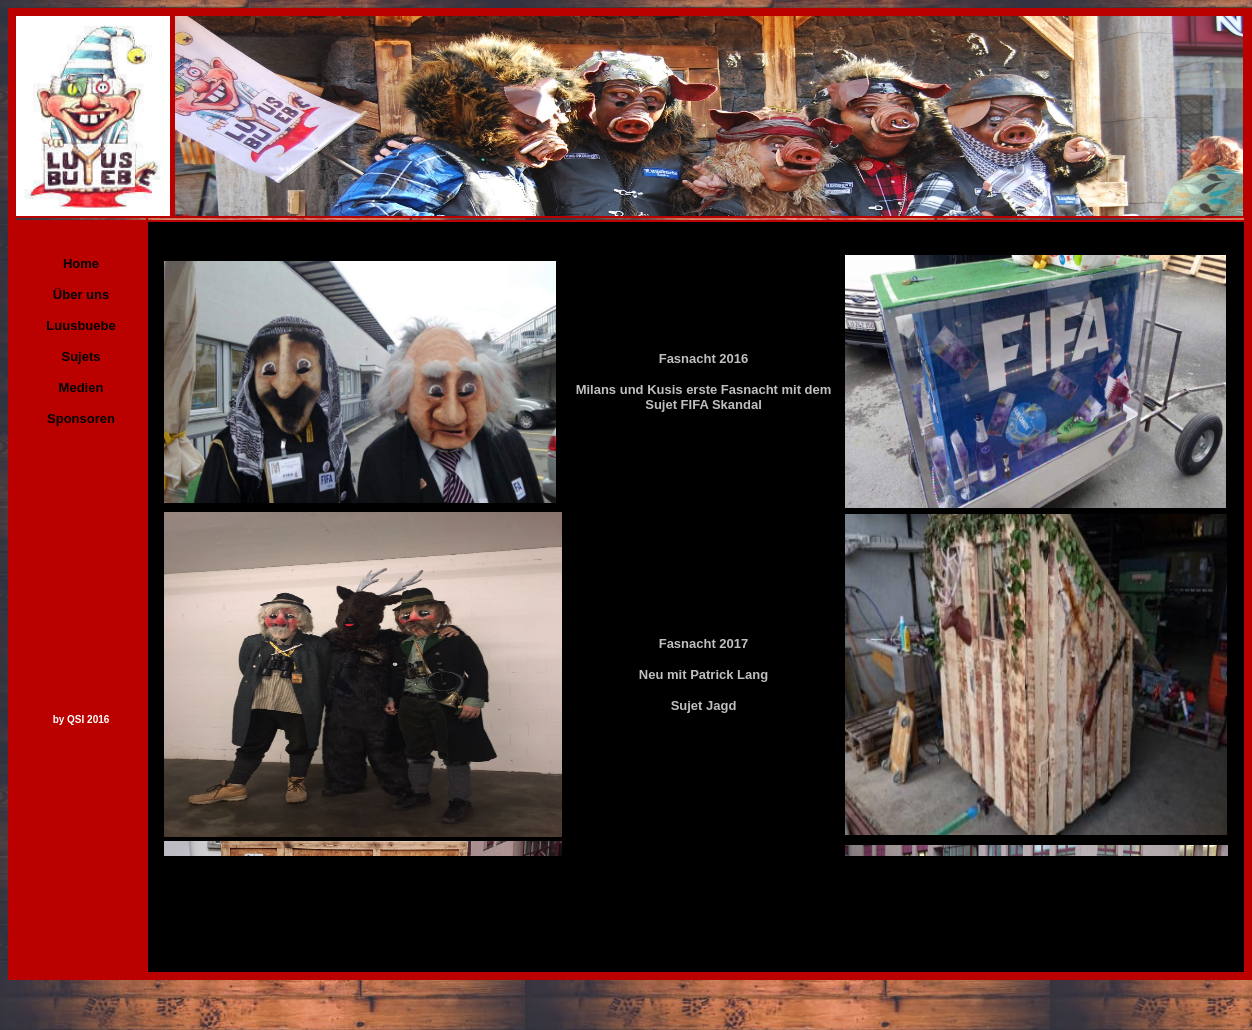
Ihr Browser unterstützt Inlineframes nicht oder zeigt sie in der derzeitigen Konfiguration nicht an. (696, 539)
